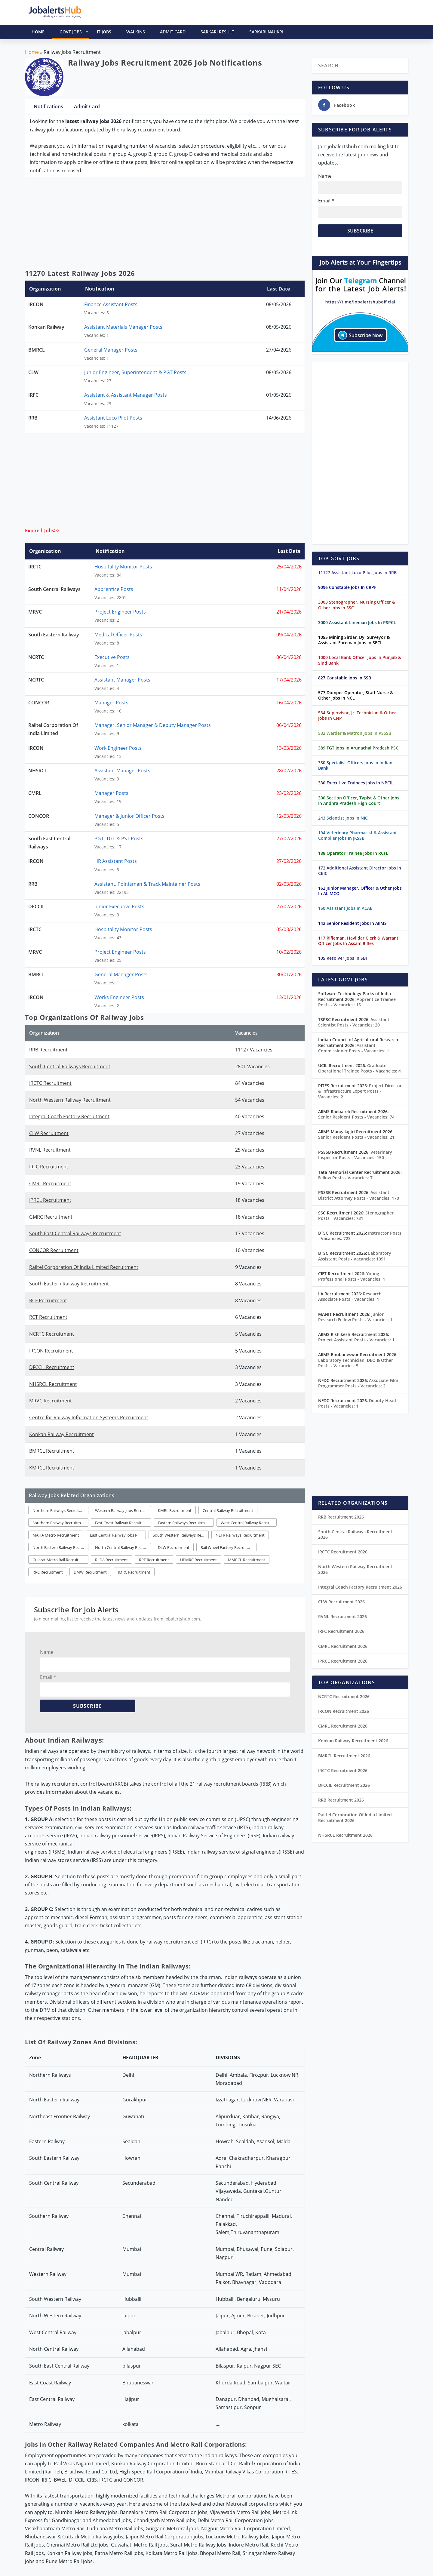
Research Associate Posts (350, 1296)
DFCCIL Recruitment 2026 (344, 1785)
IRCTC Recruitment (50, 1083)
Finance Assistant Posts (110, 304)
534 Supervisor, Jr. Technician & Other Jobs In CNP (357, 715)
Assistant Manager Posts (122, 679)
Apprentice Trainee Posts (357, 1002)
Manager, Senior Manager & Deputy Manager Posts (152, 725)
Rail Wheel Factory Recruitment (228, 1547)
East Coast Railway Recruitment (123, 1522)
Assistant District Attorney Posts (358, 1195)
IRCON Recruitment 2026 (343, 1711)
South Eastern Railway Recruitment (69, 1283)
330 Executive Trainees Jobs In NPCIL (356, 783)
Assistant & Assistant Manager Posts (125, 395)
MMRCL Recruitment (246, 1559)
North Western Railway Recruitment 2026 (355, 1569)
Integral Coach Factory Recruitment (69, 1116)
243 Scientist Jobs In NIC (343, 818)
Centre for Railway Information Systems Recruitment (88, 1417)
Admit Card (173, 32)
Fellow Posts (345, 1177)
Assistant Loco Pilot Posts (113, 417)
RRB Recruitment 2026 (341, 1517)
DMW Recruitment (90, 1572)
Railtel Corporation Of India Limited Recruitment (83, 1267)
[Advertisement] (165, 225)
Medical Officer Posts (118, 634)
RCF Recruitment (48, 1300)
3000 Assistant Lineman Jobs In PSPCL (357, 622)
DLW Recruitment (173, 1547)
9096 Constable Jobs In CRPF (347, 587)
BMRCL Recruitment (51, 1451)
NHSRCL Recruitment (53, 1384)
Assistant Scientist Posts (353, 1022)
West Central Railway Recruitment (249, 1522)
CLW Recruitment (49, 1133)
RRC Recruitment (47, 1572)
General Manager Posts (110, 349)
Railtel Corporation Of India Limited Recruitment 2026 (355, 1817)
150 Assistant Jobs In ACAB (345, 908)
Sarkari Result (217, 32)
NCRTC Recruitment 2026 (344, 1696)
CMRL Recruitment (50, 1183)
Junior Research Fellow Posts (355, 1316)
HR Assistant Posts (115, 861)
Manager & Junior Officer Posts (129, 816)
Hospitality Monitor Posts (123, 566)
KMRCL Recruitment (51, 1467)
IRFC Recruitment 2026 (341, 1631)
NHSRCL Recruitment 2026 (345, 1835)
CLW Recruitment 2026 (341, 1602)
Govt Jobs (74, 32)
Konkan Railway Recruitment (61, 1434)
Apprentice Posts (113, 589)
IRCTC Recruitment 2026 (342, 1552)
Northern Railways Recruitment (60, 1510)
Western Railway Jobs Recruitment (123, 1510)
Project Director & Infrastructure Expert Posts (360, 1091)
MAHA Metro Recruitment (55, 1535)
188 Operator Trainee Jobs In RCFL (353, 853)
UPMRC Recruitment (198, 1559)
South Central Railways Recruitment (69, 1066)
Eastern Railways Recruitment (184, 1522)
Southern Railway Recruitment (59, 1522)
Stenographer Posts (356, 1215)
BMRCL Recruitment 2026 (344, 1756)
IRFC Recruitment (48, 1166)
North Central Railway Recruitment (123, 1547)
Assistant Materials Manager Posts (123, 327)
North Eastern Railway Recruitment (60, 1547)
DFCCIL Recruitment (51, 1367)
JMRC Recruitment (134, 1572)
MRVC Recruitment (50, 1400)
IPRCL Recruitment (50, 1200)
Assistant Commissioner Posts (353, 1048)
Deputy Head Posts (357, 1403)
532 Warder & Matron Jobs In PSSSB (354, 733)
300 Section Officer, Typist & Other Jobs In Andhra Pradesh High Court (358, 800)
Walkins (135, 32)
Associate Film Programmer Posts (358, 1383)
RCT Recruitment (48, 1317)
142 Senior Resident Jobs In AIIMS (352, 923)
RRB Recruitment (48, 1049)
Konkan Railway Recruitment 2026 (353, 1740)
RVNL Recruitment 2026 (342, 1616)
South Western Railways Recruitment (181, 1535)
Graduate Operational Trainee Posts (359, 1068)
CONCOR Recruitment (53, 1250)
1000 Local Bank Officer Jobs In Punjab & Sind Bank (359, 660)
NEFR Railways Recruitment (240, 1535)
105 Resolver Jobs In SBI (342, 958)
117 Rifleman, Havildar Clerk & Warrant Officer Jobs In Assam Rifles (358, 940)
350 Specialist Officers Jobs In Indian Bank (355, 765)
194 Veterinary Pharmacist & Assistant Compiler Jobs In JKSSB (357, 835)
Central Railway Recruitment (228, 1510)
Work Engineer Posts (118, 748)
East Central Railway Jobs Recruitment (118, 1535)
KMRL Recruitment (175, 1510)
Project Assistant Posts (356, 1340)
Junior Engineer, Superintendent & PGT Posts (135, 372)
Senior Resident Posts (356, 1117)
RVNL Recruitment (50, 1149)
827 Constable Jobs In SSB (344, 678)
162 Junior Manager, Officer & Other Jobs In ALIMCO (360, 890)
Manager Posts (111, 702)
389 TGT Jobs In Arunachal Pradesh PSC (358, 748)
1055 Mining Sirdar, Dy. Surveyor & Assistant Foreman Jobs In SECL (354, 639)
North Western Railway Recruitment (70, 1100)
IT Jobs (104, 32)
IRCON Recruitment (51, 1350)
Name (47, 1652)
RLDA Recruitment (111, 1559)
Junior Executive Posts (119, 906)
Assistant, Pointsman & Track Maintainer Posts (147, 884)
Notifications (48, 106)
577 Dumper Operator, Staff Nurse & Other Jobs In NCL (355, 695)
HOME (38, 32)
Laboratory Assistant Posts (354, 1255)
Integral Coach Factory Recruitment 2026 (360, 1587)
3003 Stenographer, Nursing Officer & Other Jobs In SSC (356, 604)
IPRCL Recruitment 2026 (342, 1661)
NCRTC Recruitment (51, 1334)
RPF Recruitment (154, 1559)
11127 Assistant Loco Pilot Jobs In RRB (357, 572)
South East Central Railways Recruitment (75, 1233)
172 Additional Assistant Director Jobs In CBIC (359, 870)
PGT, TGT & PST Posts (118, 838)
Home (32, 52)
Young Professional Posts (351, 1276)
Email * (48, 1677)
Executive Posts (112, 657)
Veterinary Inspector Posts (355, 1154)
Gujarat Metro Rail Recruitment (60, 1559)
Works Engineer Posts (119, 997)
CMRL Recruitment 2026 (342, 1646)
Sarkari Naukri (266, 32)
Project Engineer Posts (120, 611)
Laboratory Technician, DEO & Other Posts (355, 1362)
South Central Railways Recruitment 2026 (355, 1534)
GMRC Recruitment (50, 1217)
